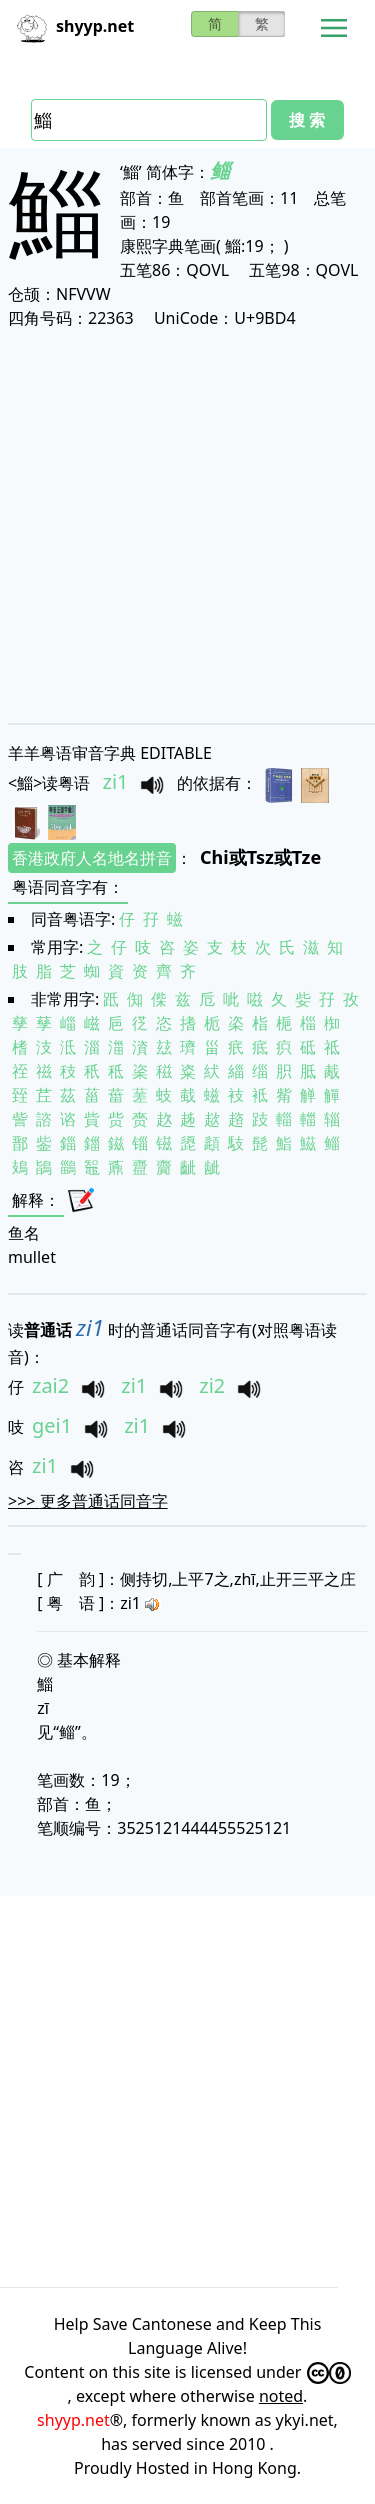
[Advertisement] (187, 525)
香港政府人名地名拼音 (92, 858)
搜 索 (307, 120)
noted (281, 2396)
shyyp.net (73, 2420)
